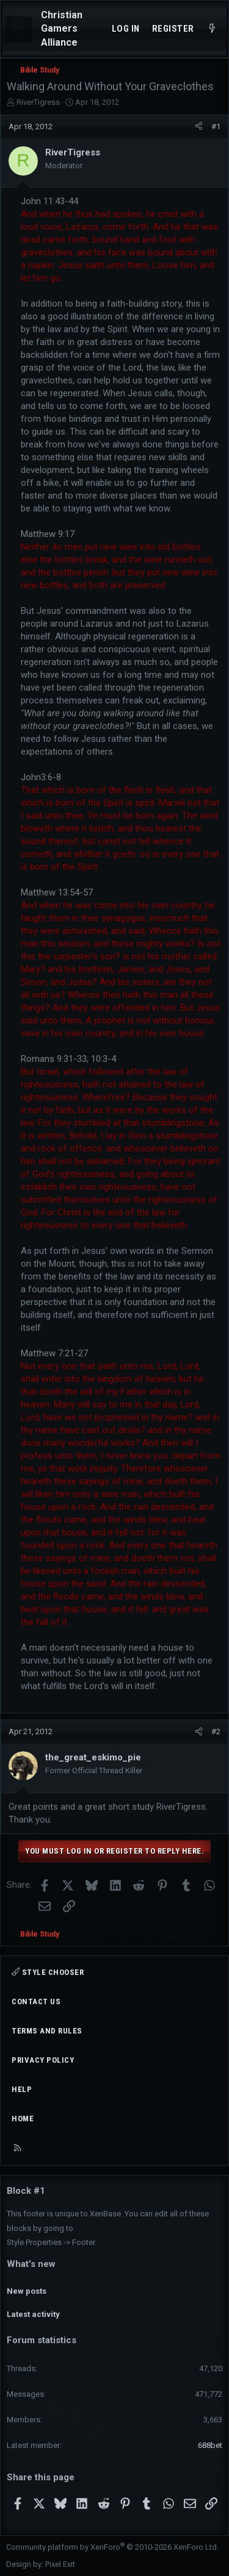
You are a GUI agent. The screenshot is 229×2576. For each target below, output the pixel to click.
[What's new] (212, 28)
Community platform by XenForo (112, 2547)
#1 (215, 126)
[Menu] (18, 29)
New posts (26, 2291)
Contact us (36, 2001)
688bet (210, 2445)
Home (23, 2118)
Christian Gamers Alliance (61, 28)
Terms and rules (47, 2030)
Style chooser (48, 1972)
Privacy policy (43, 2060)
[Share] (199, 126)
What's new (31, 2263)
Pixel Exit (60, 2564)
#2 (215, 1731)
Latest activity (33, 2314)
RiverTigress (38, 102)
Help (22, 2089)
